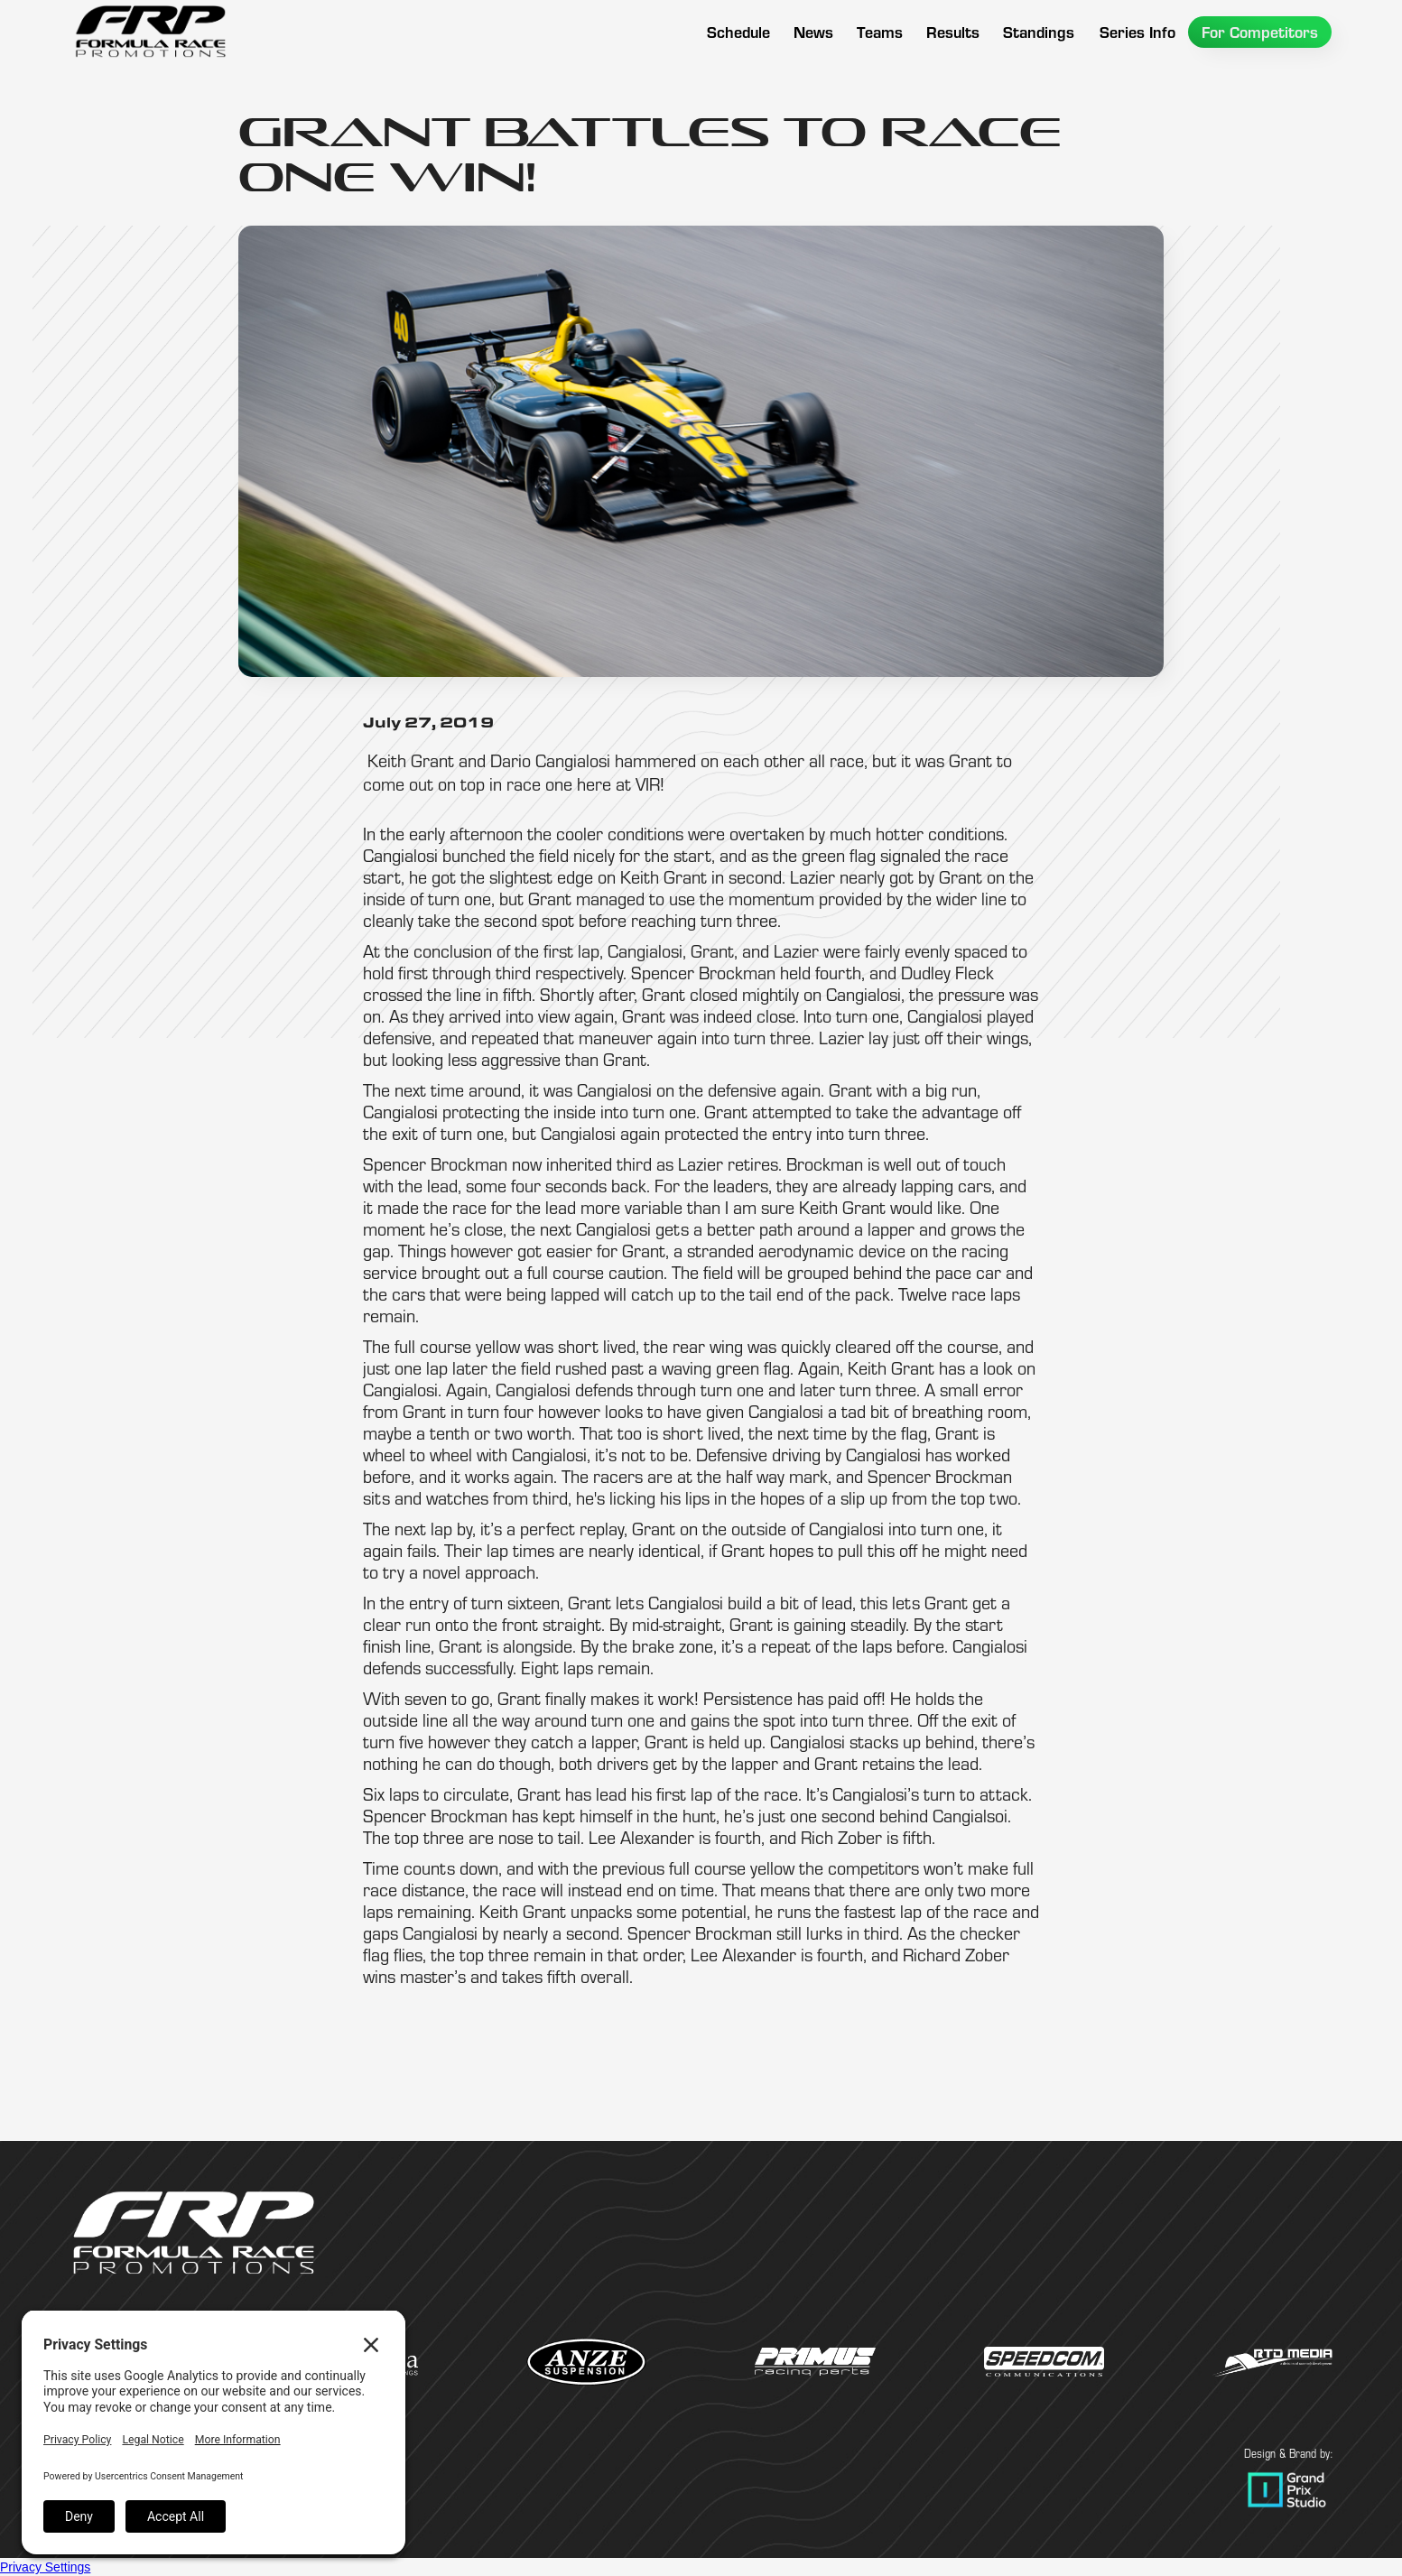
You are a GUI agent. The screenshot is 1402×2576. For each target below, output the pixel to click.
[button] (880, 32)
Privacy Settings (45, 2567)
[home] (151, 32)
